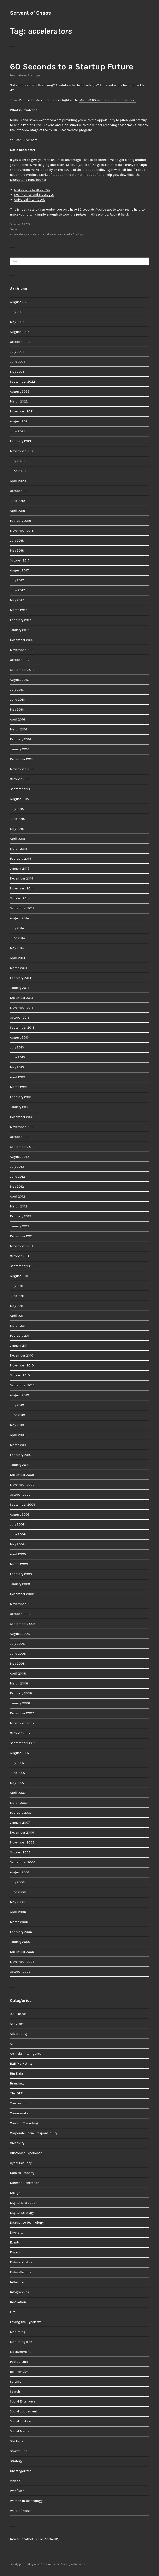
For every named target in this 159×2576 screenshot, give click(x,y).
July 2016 (17, 690)
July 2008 (17, 1644)
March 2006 (19, 1922)
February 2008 (21, 1693)
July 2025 (17, 312)
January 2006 (20, 1942)
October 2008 (20, 1614)
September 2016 (22, 670)
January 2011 (19, 1345)
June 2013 (17, 1057)
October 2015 (20, 779)
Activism (16, 2024)
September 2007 (22, 1743)
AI (11, 2044)
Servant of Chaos (30, 13)
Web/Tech (17, 2491)
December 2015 (21, 759)
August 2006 (20, 1872)
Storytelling (19, 2451)
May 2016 (17, 709)
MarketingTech (21, 2342)
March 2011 (18, 1326)
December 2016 (21, 640)
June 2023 (17, 362)
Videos (15, 2481)
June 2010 (17, 1415)
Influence (17, 2282)
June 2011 (17, 1296)
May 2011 (16, 1306)
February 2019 (20, 521)
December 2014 (21, 878)
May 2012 (17, 1186)
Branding (17, 2083)
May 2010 (17, 1425)
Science (15, 2381)
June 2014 (17, 938)
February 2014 (20, 978)
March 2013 (18, 1087)
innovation (32, 234)
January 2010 (19, 1465)
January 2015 (19, 868)
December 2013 (21, 998)
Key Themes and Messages (34, 194)
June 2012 (17, 1176)
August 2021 (19, 421)
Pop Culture (19, 2362)
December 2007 (22, 1713)
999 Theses (18, 2014)
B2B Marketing (21, 2063)
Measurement (20, 2352)
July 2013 (17, 1047)
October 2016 (20, 660)
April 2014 (17, 958)
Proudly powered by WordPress (28, 2564)
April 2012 (17, 1196)
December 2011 (21, 1236)
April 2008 (18, 1673)
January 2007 (20, 1822)
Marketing (17, 2332)
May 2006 (17, 1902)
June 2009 (18, 1534)
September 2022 (22, 381)
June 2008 (18, 1653)
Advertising (18, 2034)
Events (15, 2242)
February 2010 (20, 1455)
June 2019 (17, 501)
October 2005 (20, 1972)
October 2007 (20, 1733)
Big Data (16, 2073)
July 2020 (17, 461)
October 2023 (20, 342)
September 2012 (22, 1147)
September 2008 (22, 1624)
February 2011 (20, 1335)
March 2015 (18, 849)
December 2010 (21, 1355)
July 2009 (17, 1524)
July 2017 (17, 580)
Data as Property (22, 2173)
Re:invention (19, 2372)
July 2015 (17, 809)
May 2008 (17, 1663)
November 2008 (22, 1604)
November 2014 (22, 888)
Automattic (78, 2564)
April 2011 (17, 1316)
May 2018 (17, 550)
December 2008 (22, 1594)
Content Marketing (24, 2123)
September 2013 (22, 1027)
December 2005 (22, 1952)
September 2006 (22, 1862)
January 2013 (19, 1107)
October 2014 (20, 898)
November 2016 (22, 650)
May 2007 (17, 1783)
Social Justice (20, 2421)
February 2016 (20, 739)
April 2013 (17, 1077)
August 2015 (19, 799)
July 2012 (17, 1167)
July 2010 (17, 1405)
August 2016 (19, 680)
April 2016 (17, 719)
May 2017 (17, 600)
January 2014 (19, 988)
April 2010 (17, 1435)
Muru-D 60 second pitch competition (107, 100)
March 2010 (18, 1445)
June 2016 (17, 699)
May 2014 (17, 948)
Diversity (16, 2232)
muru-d (44, 234)
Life (12, 2312)
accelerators (17, 234)
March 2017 (18, 610)
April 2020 (18, 481)
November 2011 (21, 1246)
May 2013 (17, 1067)
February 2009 (21, 1574)
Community (19, 2113)
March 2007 (19, 1803)
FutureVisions (20, 2272)
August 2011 (19, 1276)
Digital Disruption (23, 2203)
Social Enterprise (22, 2401)
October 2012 (20, 1137)
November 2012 (22, 1127)
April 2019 (17, 511)
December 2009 (22, 1475)
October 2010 (20, 1375)
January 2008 (20, 1703)
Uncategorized (21, 2471)
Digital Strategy (22, 2213)
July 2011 (16, 1286)
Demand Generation (25, 2183)
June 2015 (17, 819)
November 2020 (22, 451)
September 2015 (22, 789)
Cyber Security (20, 2163)
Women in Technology (26, 2501)
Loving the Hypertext (25, 2322)
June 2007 (18, 1773)
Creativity (17, 2143)
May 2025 (17, 322)
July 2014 (17, 928)
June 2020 (18, 471)
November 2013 (22, 1008)
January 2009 (20, 1584)
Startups (34, 75)
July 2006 (17, 1882)
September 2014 (22, 908)
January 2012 (19, 1226)
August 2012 (19, 1157)
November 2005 (22, 1962)
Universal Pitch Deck (29, 199)
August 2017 (19, 570)
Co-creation (18, 2103)
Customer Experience (26, 2153)
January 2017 (19, 630)
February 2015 (20, 858)
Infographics (19, 2292)
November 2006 (22, 1842)
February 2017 (20, 620)
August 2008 (20, 1634)
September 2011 (22, 1266)
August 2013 (19, 1037)
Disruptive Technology (26, 2222)
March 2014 (18, 968)
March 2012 (18, 1206)
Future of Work (21, 2262)
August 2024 (19, 332)
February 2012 (20, 1216)
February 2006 (21, 1932)
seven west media (61, 234)
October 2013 (20, 1017)
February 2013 (20, 1097)
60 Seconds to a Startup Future (71, 66)
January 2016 (19, 749)
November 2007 (22, 1723)
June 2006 (18, 1892)
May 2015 (17, 829)
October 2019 (20, 491)
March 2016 (18, 729)
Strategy (16, 2461)
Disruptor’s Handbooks (27, 180)
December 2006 (22, 1832)
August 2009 (20, 1514)
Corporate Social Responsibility (33, 2133)
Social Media (19, 2431)
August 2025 (19, 302)
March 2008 (19, 1683)
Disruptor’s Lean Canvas (32, 190)
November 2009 (22, 1485)
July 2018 (17, 540)
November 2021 (22, 411)
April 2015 (17, 839)
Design (15, 2193)
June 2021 (17, 431)
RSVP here (29, 140)
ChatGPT (16, 2093)
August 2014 (19, 918)
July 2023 (17, 352)
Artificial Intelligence (25, 2053)
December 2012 (21, 1117)
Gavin (13, 229)
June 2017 (17, 590)
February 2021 (20, 441)
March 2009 (19, 1564)
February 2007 (21, 1813)
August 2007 (20, 1753)
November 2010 (22, 1365)
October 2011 (19, 1256)
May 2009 (17, 1544)
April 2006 (18, 1912)
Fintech (15, 2252)
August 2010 (19, 1395)
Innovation (18, 75)
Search (15, 2391)
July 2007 (17, 1763)
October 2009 (20, 1494)
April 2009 (18, 1554)
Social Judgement (23, 2411)
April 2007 (18, 1793)
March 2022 (19, 401)
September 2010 (22, 1385)
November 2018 (22, 531)
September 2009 (22, 1504)
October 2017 (20, 560)
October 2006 (20, 1852)
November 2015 (22, 769)
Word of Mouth (21, 2511)
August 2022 (19, 391)
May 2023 (17, 372)
